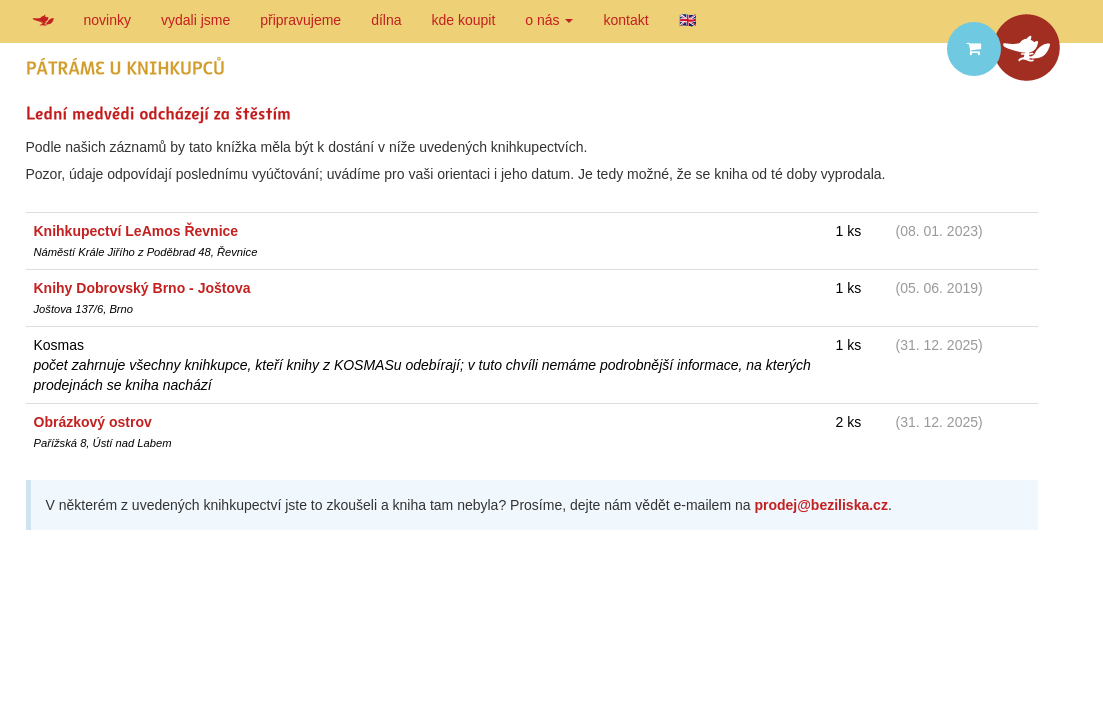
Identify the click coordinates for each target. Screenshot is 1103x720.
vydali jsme (195, 20)
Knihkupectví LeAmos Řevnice (136, 231)
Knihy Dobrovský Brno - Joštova (142, 288)
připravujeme (300, 20)
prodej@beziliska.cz (820, 505)
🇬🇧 (687, 20)
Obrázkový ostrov (93, 422)
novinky (107, 20)
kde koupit (464, 20)
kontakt (625, 20)
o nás (549, 20)
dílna (386, 20)
